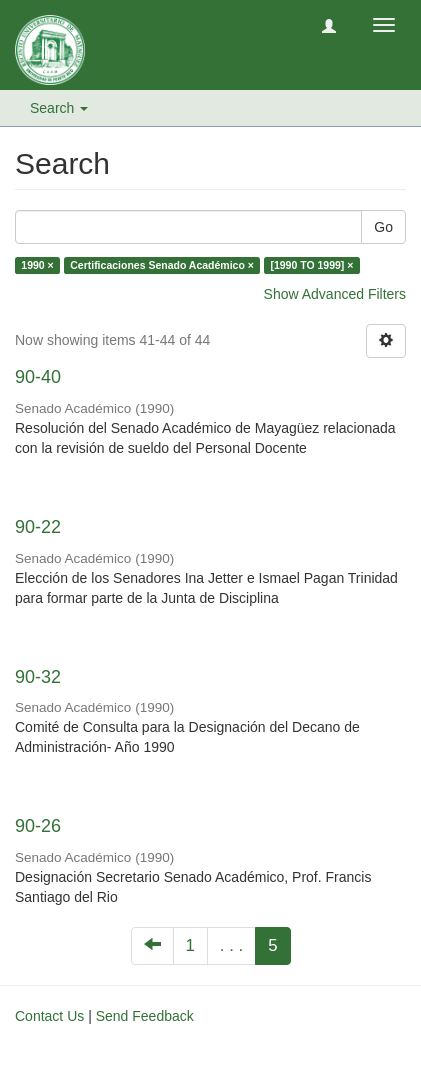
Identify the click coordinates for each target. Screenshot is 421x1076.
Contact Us (49, 1016)
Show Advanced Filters (335, 294)
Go (383, 227)
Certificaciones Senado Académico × (162, 265)
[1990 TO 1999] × (311, 265)
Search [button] (59, 108)
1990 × (37, 265)
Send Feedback (145, 1016)
